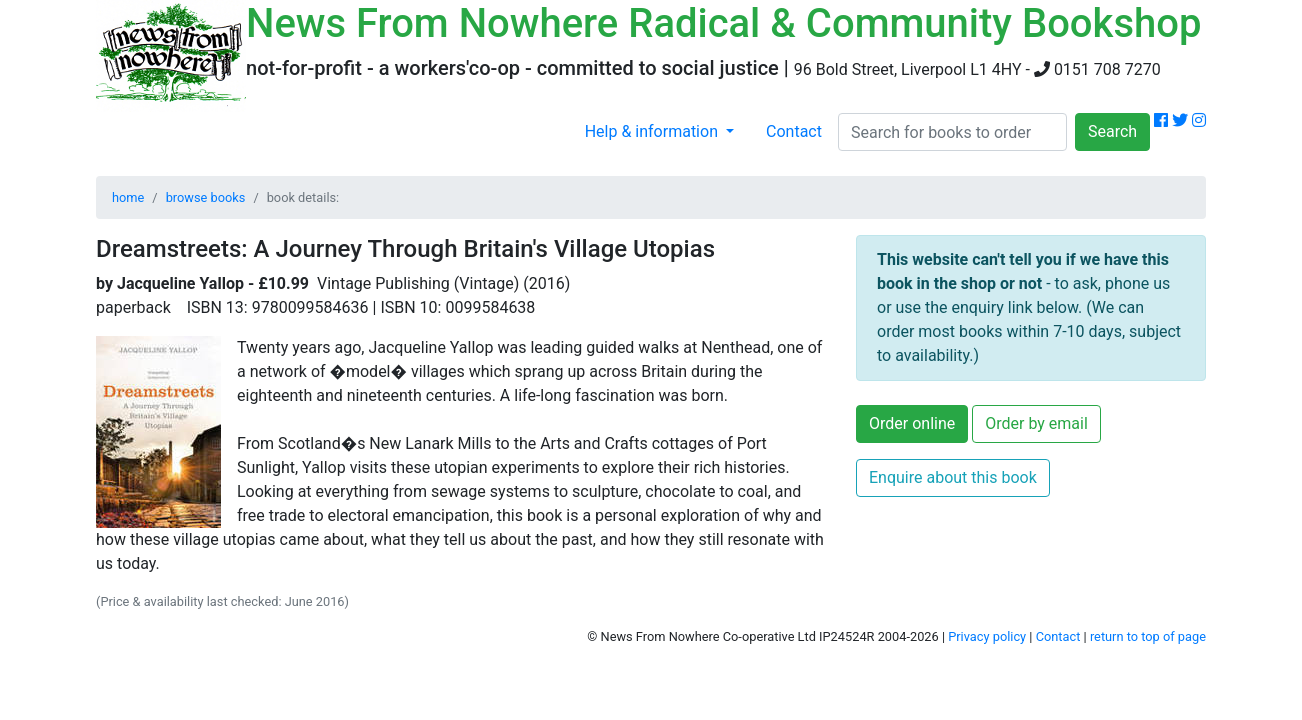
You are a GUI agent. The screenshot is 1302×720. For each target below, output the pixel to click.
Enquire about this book (953, 477)
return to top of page (1148, 636)
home (128, 197)
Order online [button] (912, 423)
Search (1112, 131)
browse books (206, 197)
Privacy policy (987, 636)
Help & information (653, 131)
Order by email (1036, 423)
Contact (794, 131)
